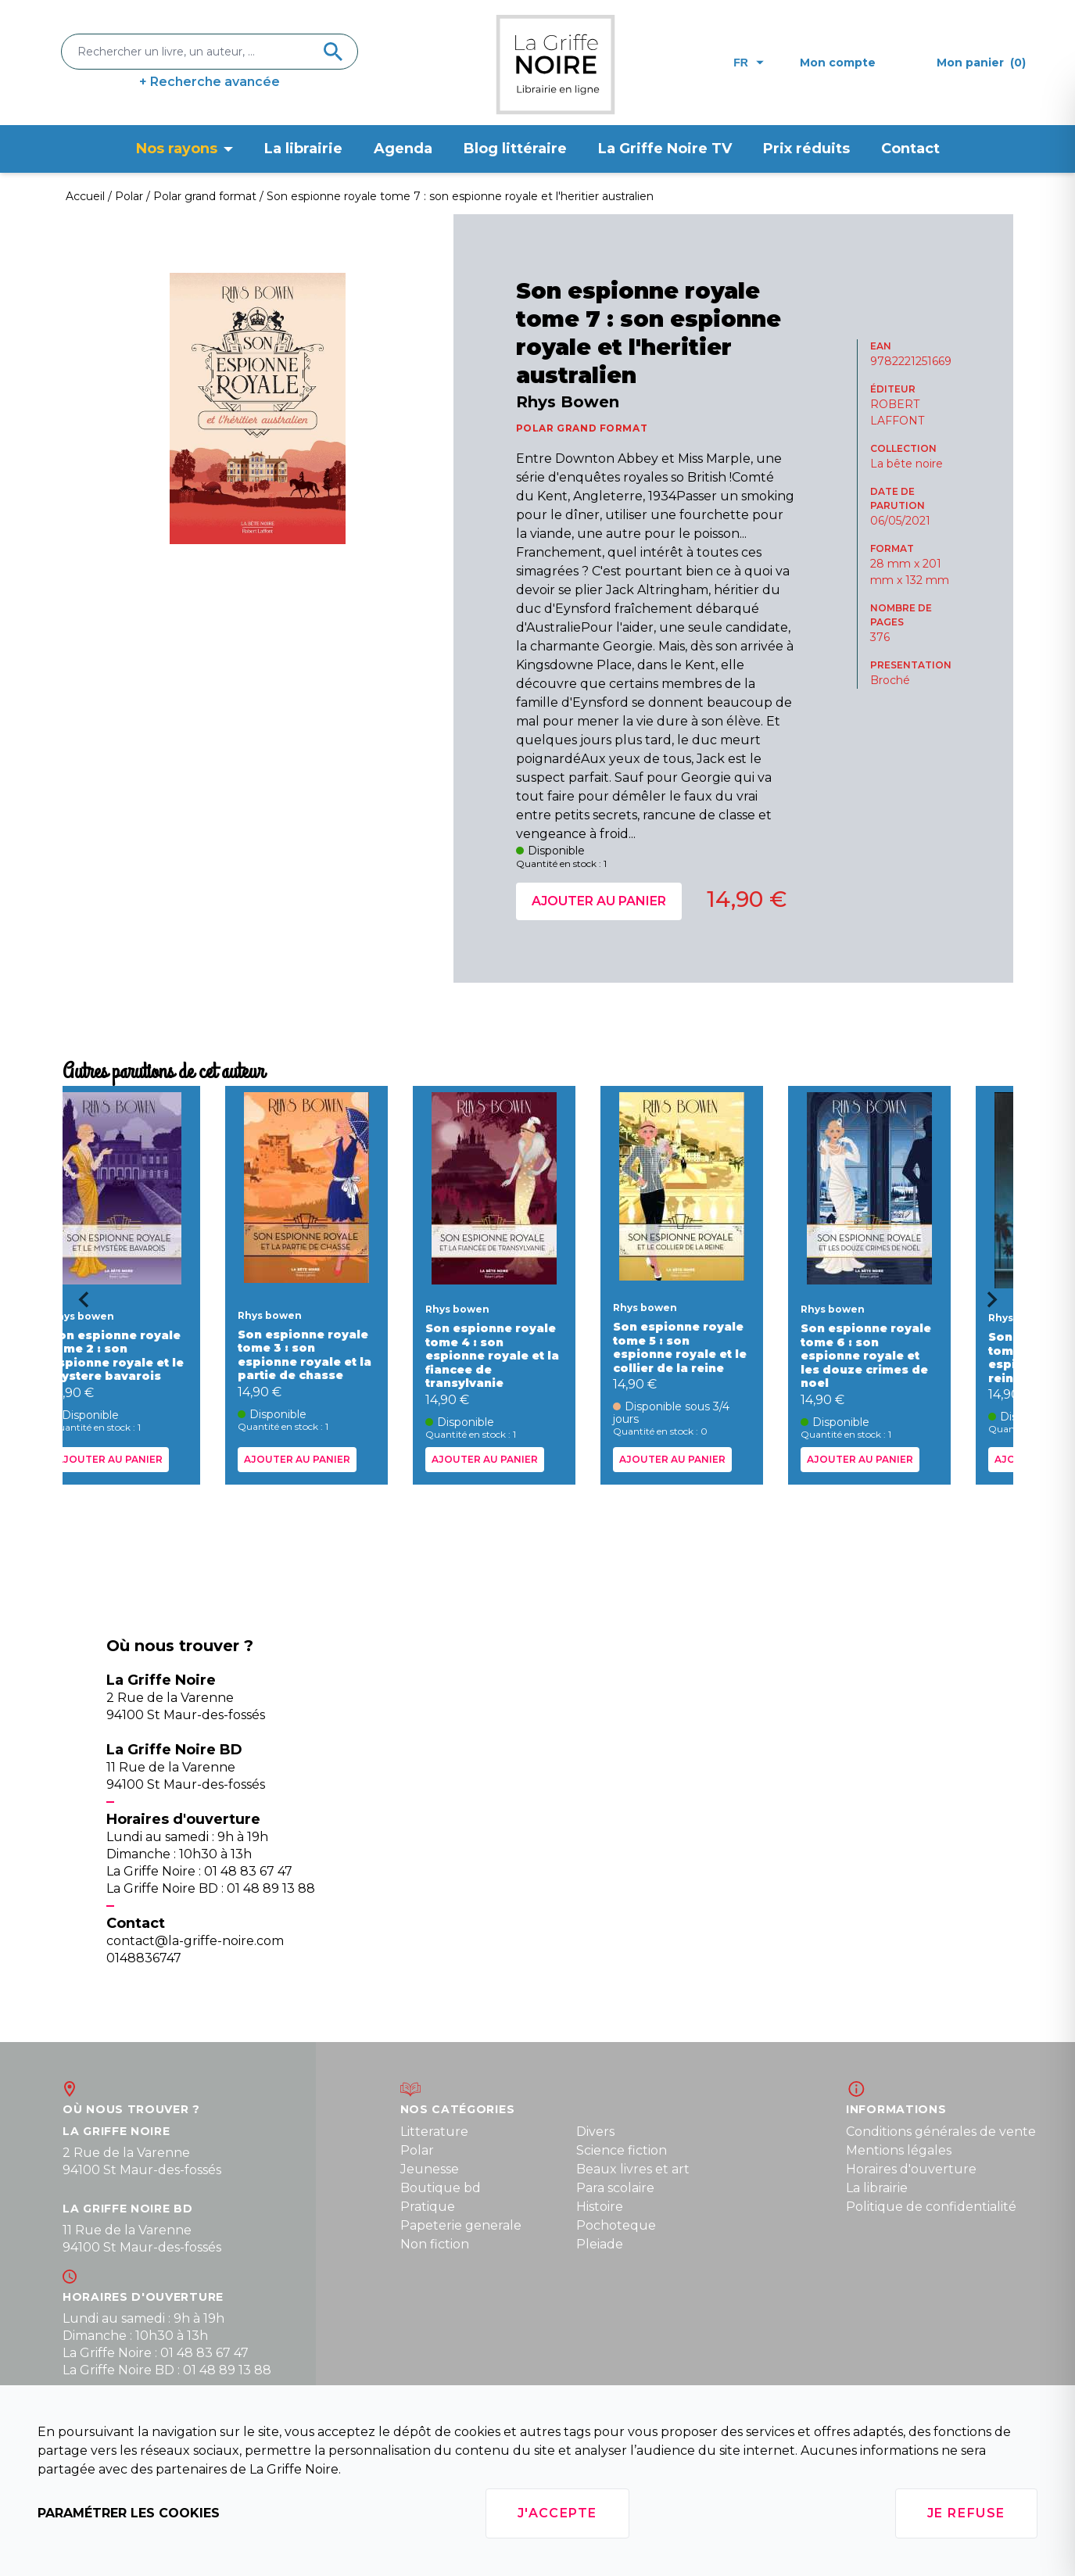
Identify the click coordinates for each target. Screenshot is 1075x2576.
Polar (417, 2150)
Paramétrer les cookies (129, 2513)
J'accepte (557, 2513)
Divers (595, 2131)
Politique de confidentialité (931, 2206)
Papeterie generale (460, 2225)
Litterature (434, 2131)
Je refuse (966, 2513)
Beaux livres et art (633, 2169)
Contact (910, 148)
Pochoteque (616, 2225)
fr (748, 62)
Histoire (599, 2206)
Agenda (403, 148)
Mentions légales (898, 2150)
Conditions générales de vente (941, 2131)
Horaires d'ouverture (911, 2169)
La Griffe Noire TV (665, 148)
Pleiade (599, 2244)
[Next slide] (997, 1305)
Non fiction (434, 2244)
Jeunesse (429, 2169)
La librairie (303, 148)
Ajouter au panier (599, 901)
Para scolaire (615, 2187)
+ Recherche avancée (209, 81)
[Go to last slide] (78, 1305)
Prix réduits (806, 148)
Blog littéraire (515, 148)
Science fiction (621, 2150)
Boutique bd (440, 2187)
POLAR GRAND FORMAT (582, 428)
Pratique (427, 2206)
